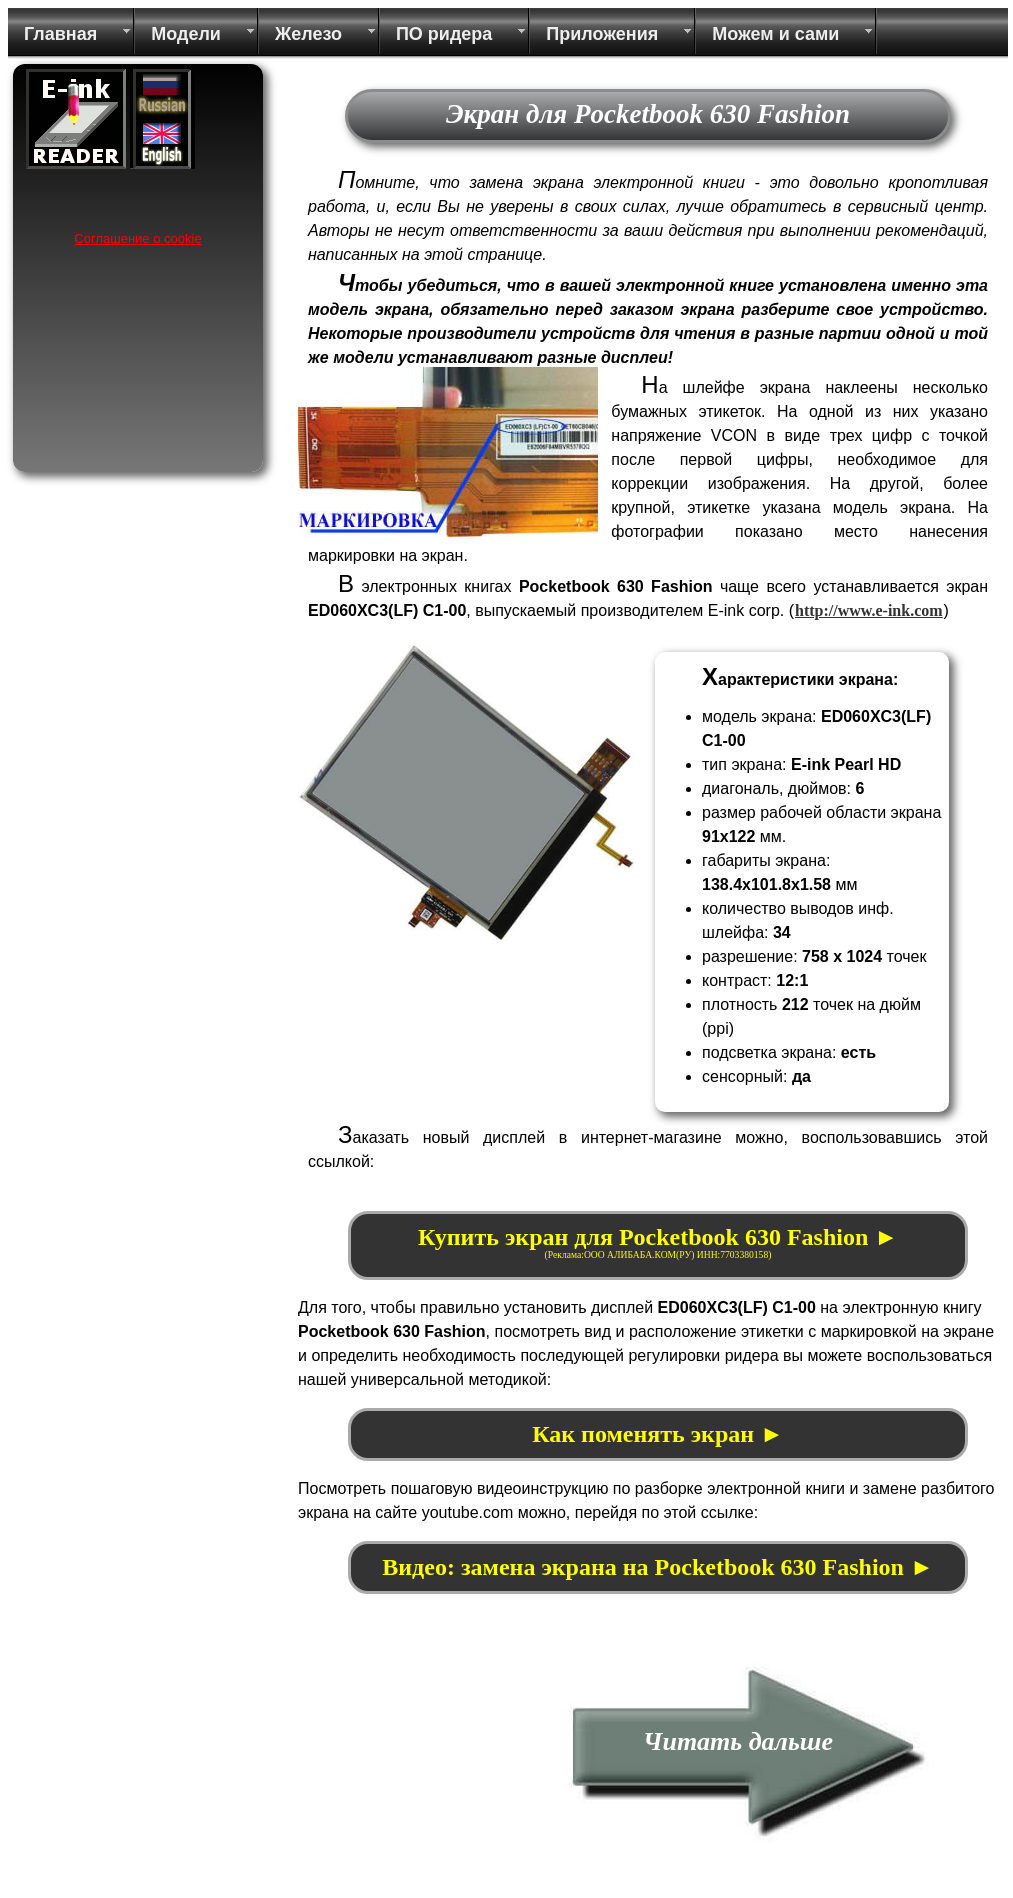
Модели (186, 34)
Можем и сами (775, 34)
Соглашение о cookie (137, 238)
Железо (308, 34)
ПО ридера (444, 34)
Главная (60, 34)
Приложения (602, 34)
